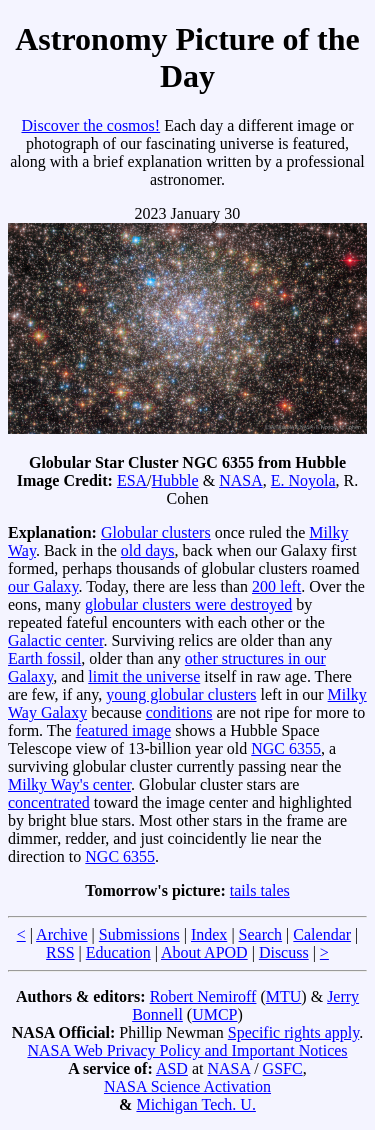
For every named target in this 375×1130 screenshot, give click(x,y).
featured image (124, 730)
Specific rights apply (293, 1032)
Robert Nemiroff (203, 996)
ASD (172, 1068)
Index (209, 934)
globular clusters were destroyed (188, 604)
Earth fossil (44, 658)
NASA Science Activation (187, 1086)
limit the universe (144, 676)
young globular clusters (181, 694)
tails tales (260, 890)
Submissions (139, 934)
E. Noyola (303, 480)
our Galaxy (43, 586)
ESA (132, 480)
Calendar (322, 934)
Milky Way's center (69, 784)
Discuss (284, 952)
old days (148, 550)
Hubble (175, 480)
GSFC (283, 1068)
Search (261, 934)
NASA (241, 480)
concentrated (49, 802)
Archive (62, 934)
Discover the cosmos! (90, 125)
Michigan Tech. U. (195, 1104)
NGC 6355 (286, 748)
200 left (276, 586)
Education (118, 952)
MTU (284, 996)
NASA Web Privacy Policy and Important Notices (187, 1050)
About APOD (204, 952)
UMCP (214, 1014)
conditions (179, 712)
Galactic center (56, 640)
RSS (60, 952)
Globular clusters (156, 532)
